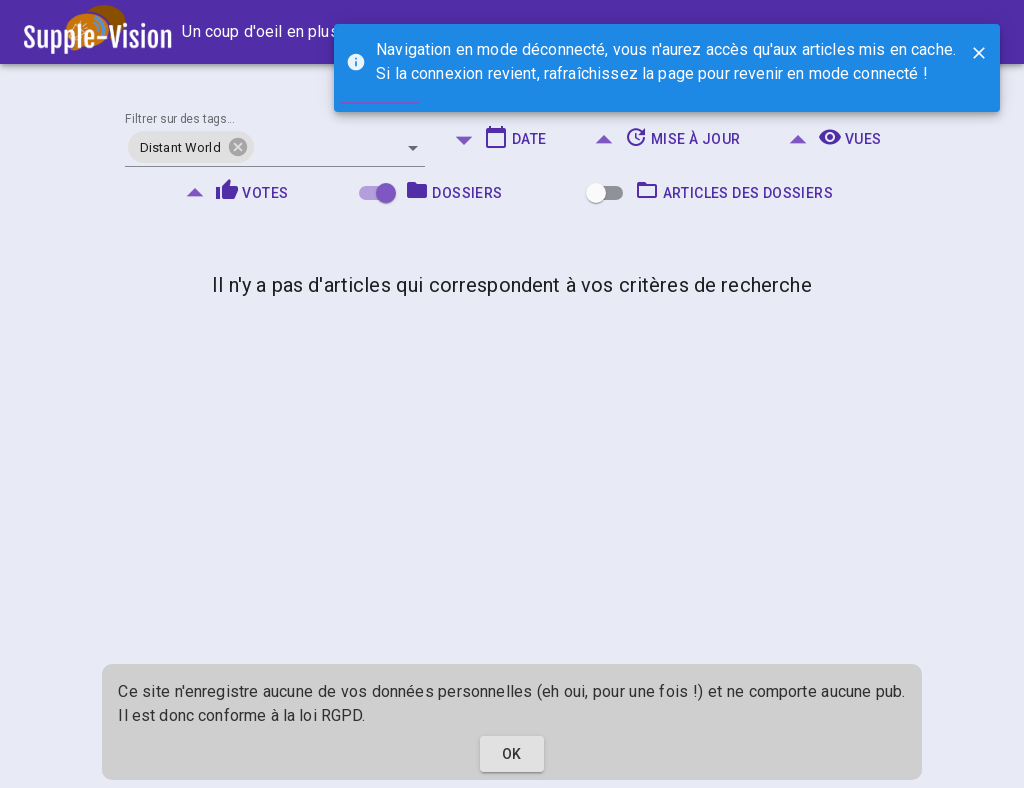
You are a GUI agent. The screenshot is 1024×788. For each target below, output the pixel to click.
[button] (191, 147)
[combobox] (275, 139)
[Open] (413, 148)
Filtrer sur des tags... (179, 120)
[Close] (979, 53)
